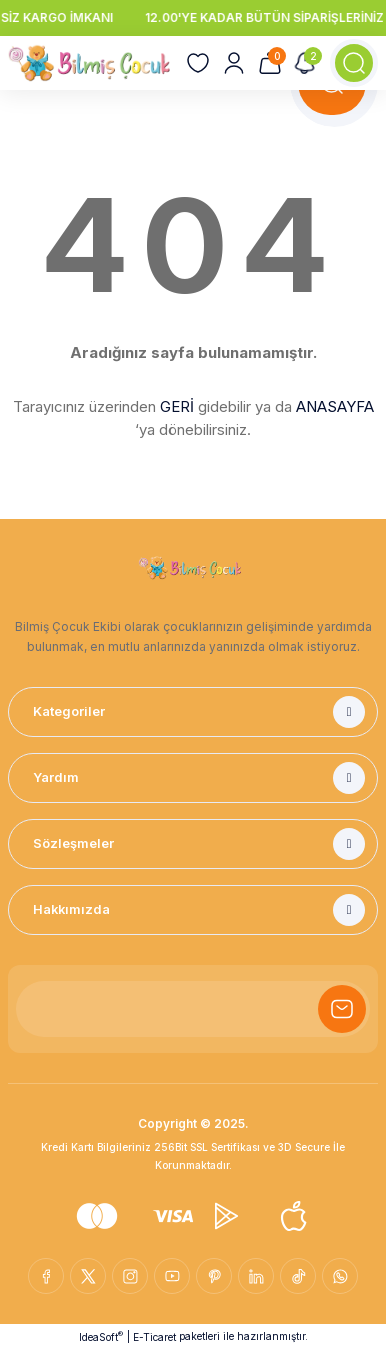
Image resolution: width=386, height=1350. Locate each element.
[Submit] (342, 1009)
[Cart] (270, 63)
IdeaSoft (101, 1336)
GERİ (177, 406)
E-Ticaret (154, 1337)
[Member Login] (234, 63)
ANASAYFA (335, 406)
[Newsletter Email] (193, 1009)
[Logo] (89, 63)
